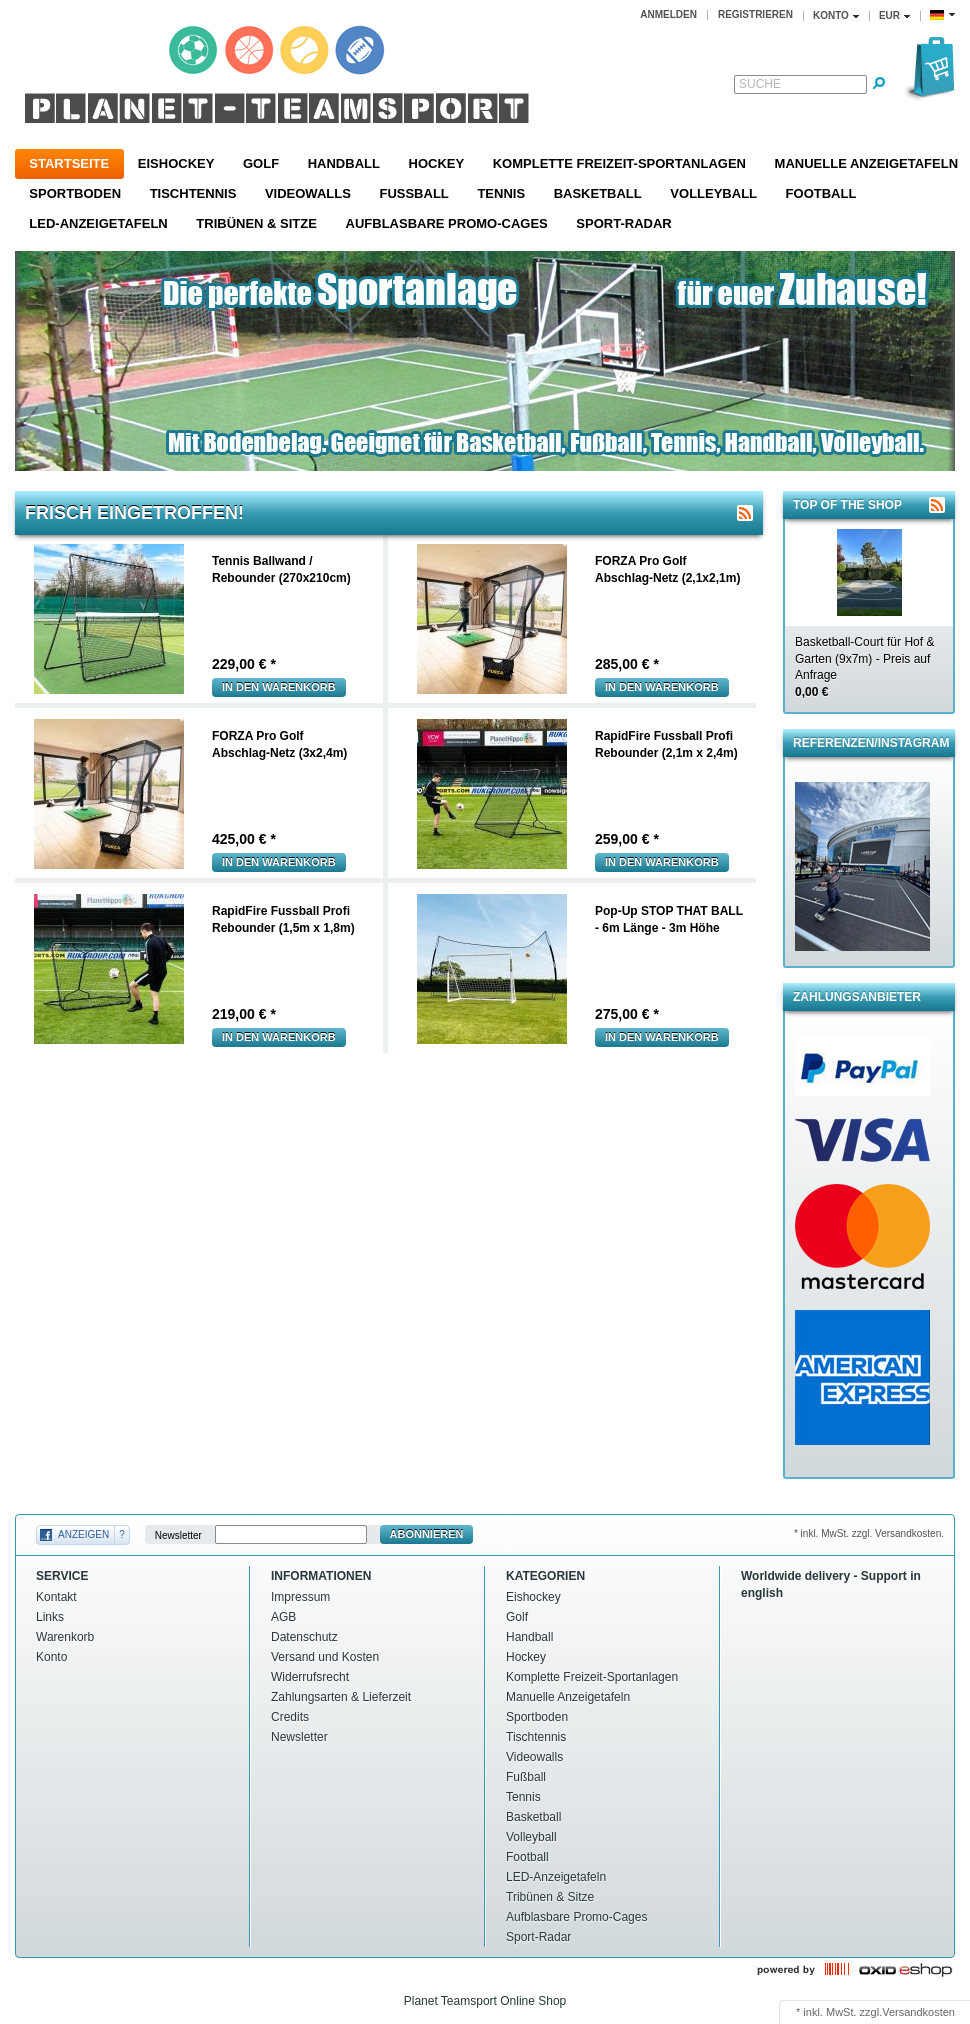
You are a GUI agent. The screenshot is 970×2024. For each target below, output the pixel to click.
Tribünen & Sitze (256, 223)
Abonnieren (427, 1534)
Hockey (437, 163)
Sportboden (75, 193)
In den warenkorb (279, 687)
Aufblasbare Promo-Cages (447, 223)
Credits (290, 1717)
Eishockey (176, 163)
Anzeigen (83, 1534)
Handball (344, 163)
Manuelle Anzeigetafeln (568, 1697)
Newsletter (178, 1534)
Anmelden (668, 14)
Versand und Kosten (325, 1657)
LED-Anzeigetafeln (98, 223)
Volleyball (713, 193)
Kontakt (56, 1597)
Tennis (501, 193)
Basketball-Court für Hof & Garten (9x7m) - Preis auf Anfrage (864, 667)
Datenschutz (304, 1637)
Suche (760, 84)
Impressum (300, 1597)
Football (821, 193)
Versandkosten (918, 2012)
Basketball (598, 193)
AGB (283, 1617)
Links (50, 1617)
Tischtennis (193, 193)
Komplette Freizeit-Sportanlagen (619, 163)
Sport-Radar (623, 223)
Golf (261, 163)
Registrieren (755, 14)
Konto (51, 1657)
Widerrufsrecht (310, 1677)
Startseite (69, 163)
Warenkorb (65, 1637)
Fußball (413, 193)
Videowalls (308, 193)
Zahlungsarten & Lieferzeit (341, 1697)
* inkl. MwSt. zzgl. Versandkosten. (869, 1533)
